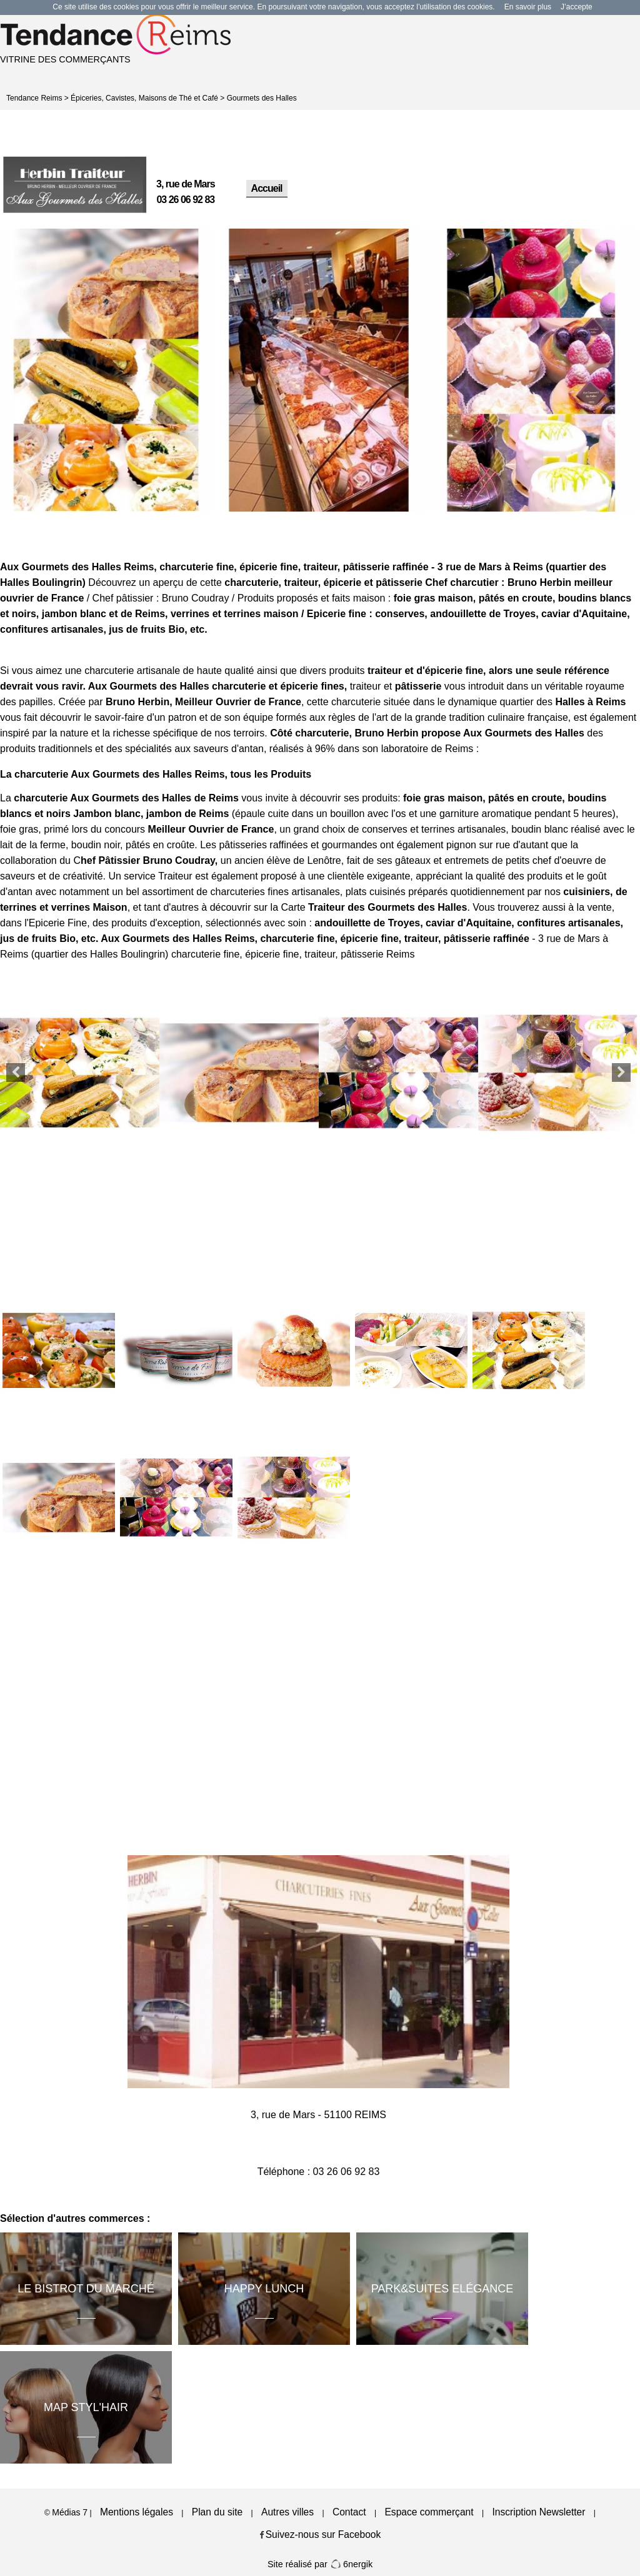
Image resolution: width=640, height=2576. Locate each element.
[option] (106, 370)
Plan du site (217, 2512)
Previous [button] (15, 1072)
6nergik (351, 2564)
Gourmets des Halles (262, 98)
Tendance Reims (34, 98)
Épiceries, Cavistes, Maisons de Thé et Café (144, 98)
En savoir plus (527, 6)
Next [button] (621, 1072)
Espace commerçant (428, 2512)
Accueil (266, 188)
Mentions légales (136, 2512)
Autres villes (287, 2512)
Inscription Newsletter (538, 2512)
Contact (349, 2512)
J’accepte (576, 6)
